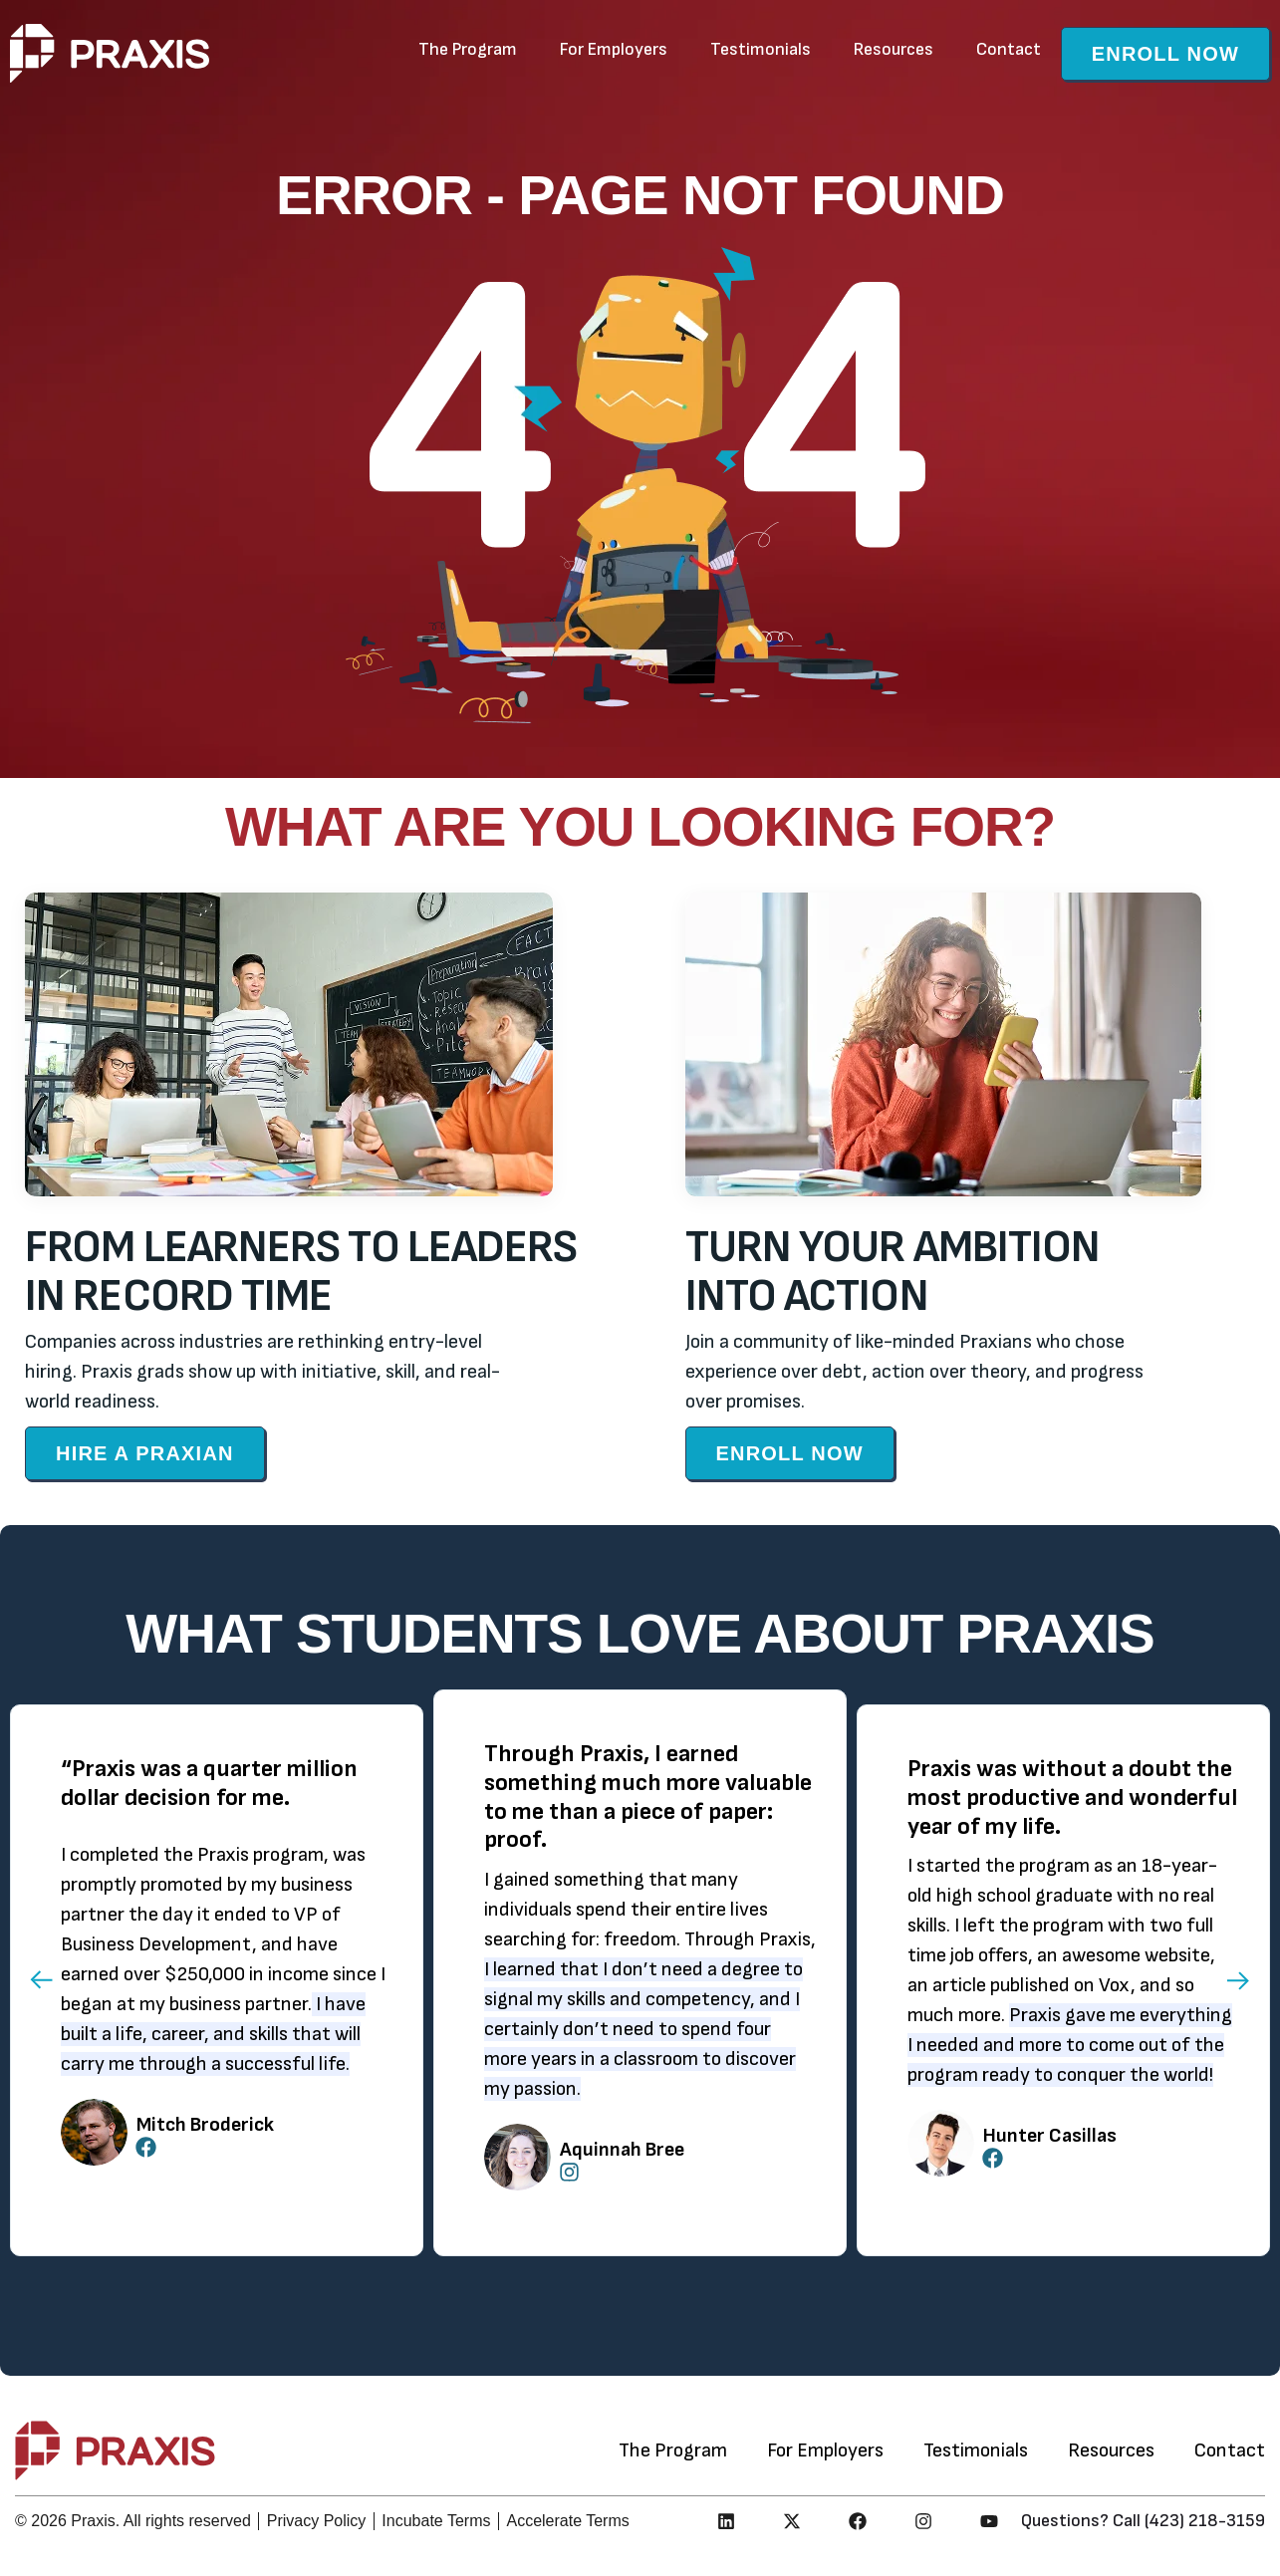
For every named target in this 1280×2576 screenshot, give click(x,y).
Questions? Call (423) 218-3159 (1143, 2520)
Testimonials (760, 49)
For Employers (613, 49)
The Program (467, 49)
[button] (40, 1980)
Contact (1008, 49)
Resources (893, 49)
